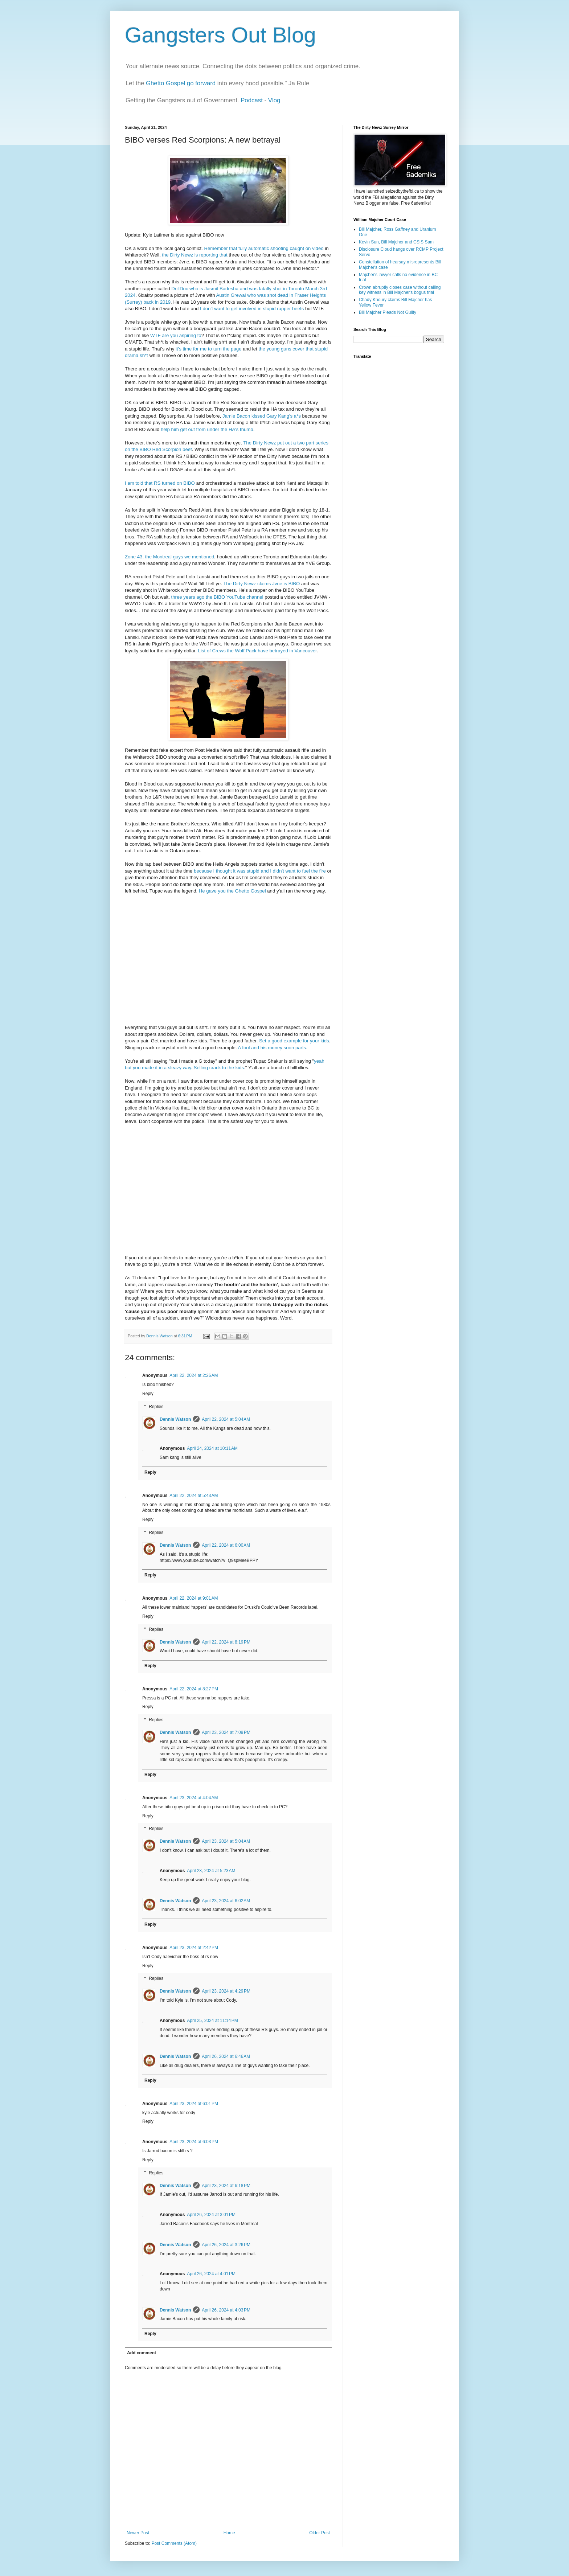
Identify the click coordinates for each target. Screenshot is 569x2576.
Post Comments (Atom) (174, 2543)
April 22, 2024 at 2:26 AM (193, 1375)
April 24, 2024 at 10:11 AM (212, 1448)
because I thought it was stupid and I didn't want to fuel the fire (260, 871)
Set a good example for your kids (294, 1040)
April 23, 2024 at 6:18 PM (226, 2185)
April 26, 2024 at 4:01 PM (211, 2273)
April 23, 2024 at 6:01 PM (193, 2103)
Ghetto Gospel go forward (181, 83)
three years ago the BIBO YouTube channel (217, 597)
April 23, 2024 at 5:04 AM (226, 1841)
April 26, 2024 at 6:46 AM (226, 2056)
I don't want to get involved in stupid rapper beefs (252, 308)
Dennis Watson (175, 1419)
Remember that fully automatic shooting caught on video (263, 248)
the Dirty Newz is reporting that (194, 255)
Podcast (252, 100)
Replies (156, 1406)
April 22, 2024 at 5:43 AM (193, 1495)
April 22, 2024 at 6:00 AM (226, 1545)
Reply (147, 1393)
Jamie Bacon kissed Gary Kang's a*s (261, 416)
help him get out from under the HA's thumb (207, 429)
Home (229, 2532)
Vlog (274, 100)
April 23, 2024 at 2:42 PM (193, 1947)
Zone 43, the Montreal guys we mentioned (169, 556)
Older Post (319, 2532)
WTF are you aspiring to (175, 335)
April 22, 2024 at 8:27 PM (193, 1688)
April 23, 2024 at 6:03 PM (193, 2141)
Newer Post (138, 2532)
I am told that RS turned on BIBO (160, 483)
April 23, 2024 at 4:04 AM (193, 1797)
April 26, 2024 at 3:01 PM (211, 2214)
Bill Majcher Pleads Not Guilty (387, 312)
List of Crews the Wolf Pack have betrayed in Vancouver (257, 650)
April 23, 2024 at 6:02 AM (226, 1900)
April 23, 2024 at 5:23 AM (211, 1870)
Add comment (141, 2352)
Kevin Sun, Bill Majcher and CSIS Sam (396, 242)
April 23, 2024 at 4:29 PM (226, 1991)
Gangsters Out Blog (220, 35)
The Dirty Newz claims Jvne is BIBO (261, 583)
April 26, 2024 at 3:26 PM (226, 2244)
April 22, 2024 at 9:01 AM (193, 1598)
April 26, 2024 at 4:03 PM (226, 2310)
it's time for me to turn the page (208, 349)
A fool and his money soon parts (272, 1047)
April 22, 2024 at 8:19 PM (226, 1642)
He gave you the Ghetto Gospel (232, 891)
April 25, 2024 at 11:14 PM (212, 2020)
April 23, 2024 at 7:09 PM (226, 1732)
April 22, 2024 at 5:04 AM (226, 1419)
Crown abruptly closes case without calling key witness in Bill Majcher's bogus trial (400, 290)
